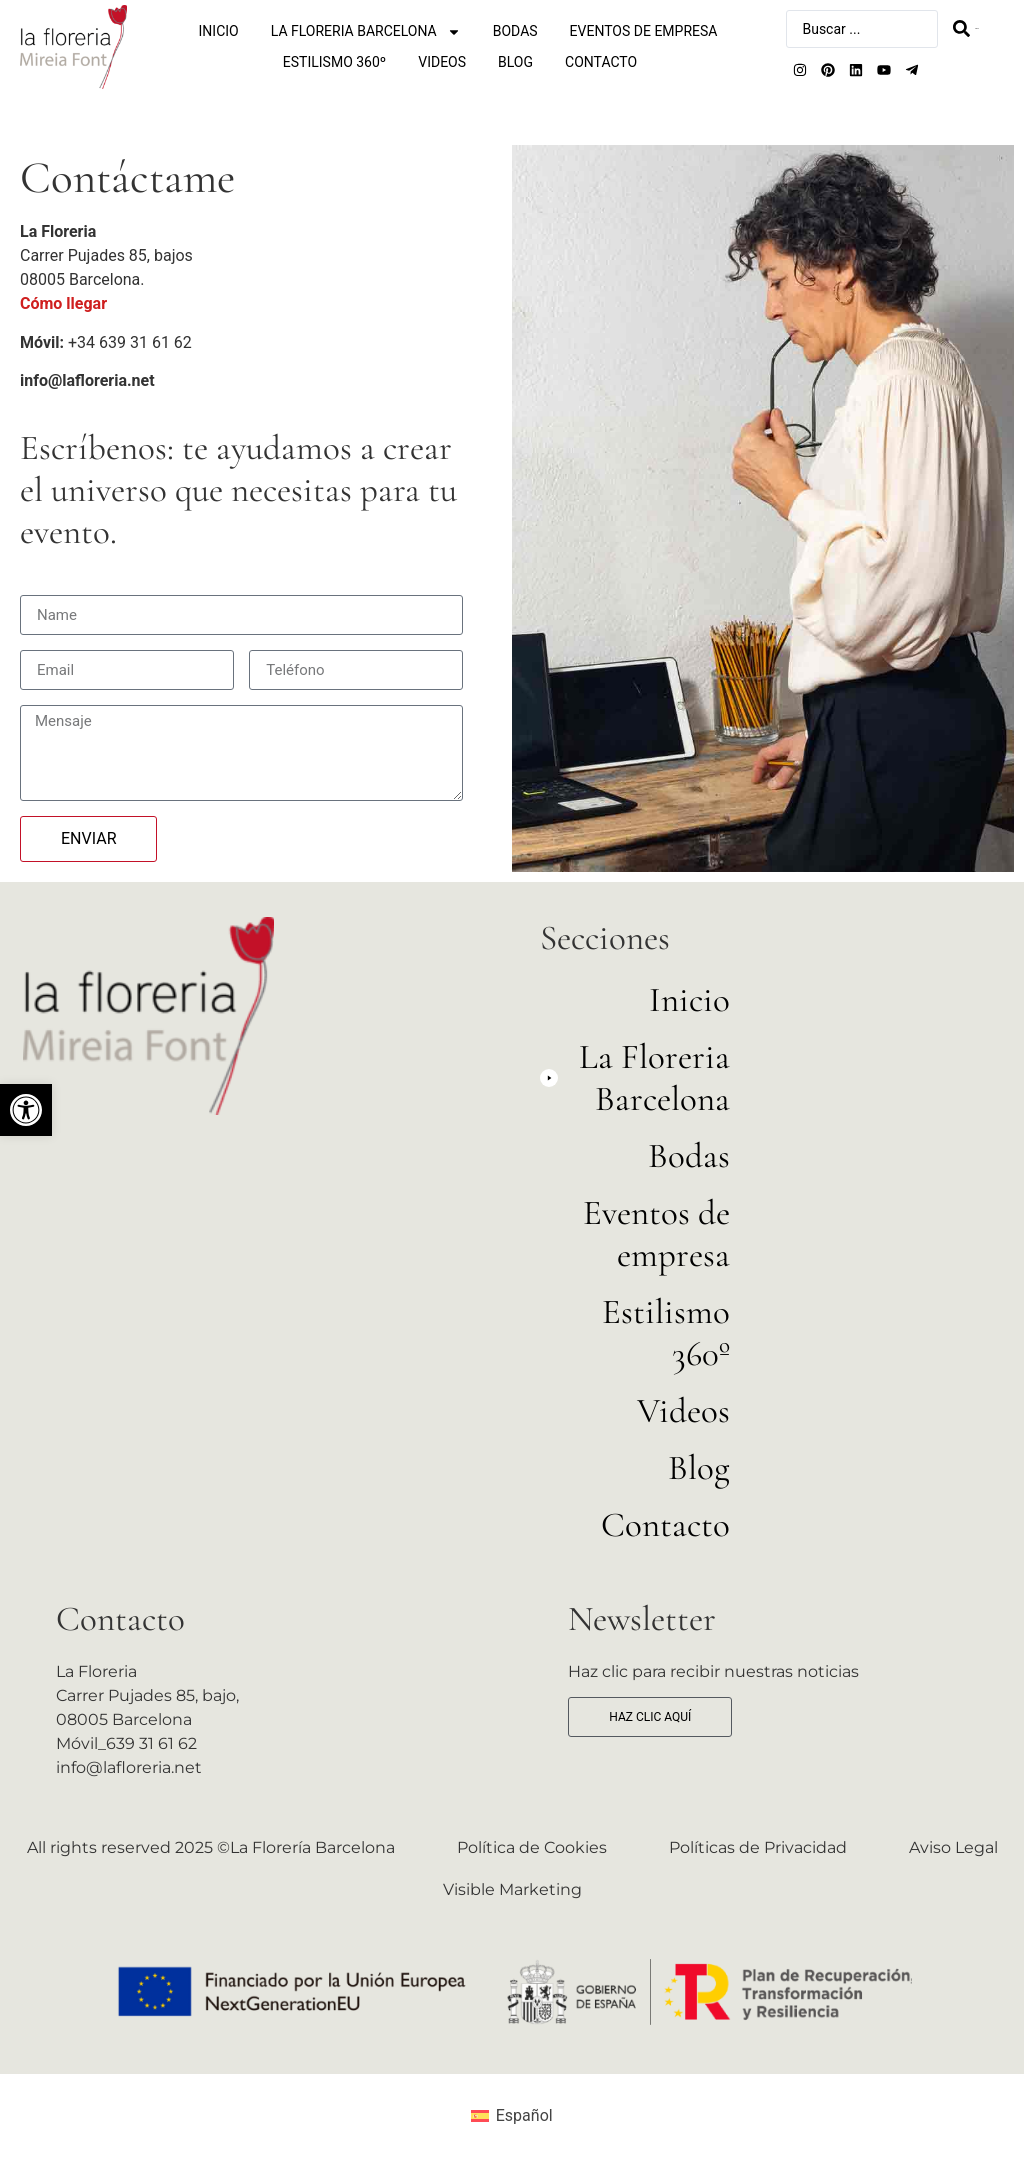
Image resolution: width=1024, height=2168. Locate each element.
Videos (442, 62)
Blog (515, 62)
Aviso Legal (953, 1847)
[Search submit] (965, 28)
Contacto (601, 62)
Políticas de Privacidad (758, 1847)
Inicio (219, 31)
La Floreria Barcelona (366, 31)
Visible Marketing (512, 1889)
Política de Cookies (532, 1847)
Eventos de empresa (644, 31)
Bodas (515, 31)
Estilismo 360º (334, 62)
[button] (26, 1110)
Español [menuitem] (524, 2115)
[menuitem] (511, 2116)
